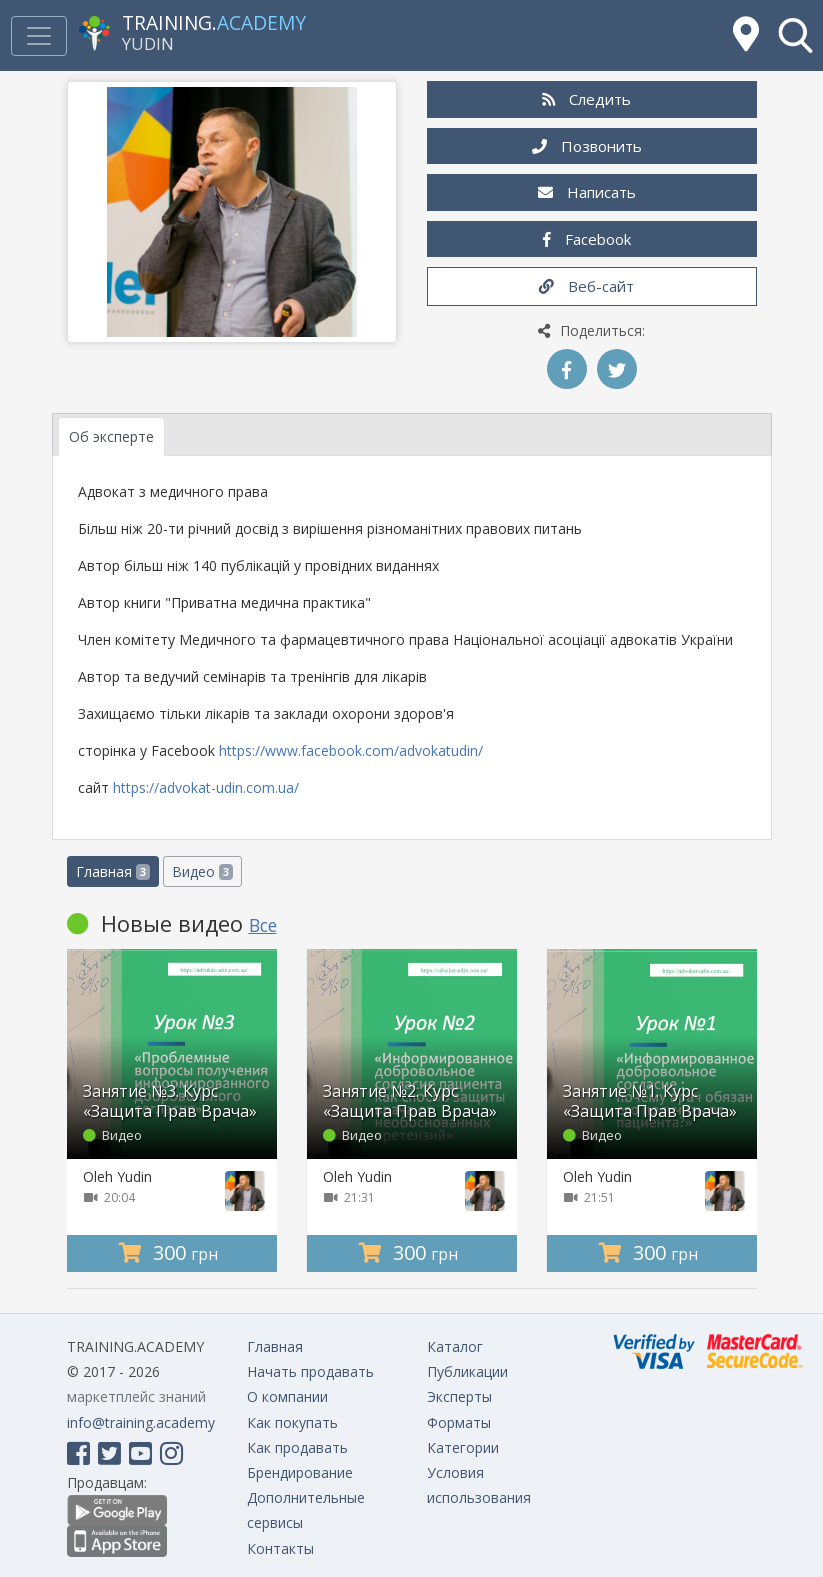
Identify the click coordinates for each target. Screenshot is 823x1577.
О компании (287, 1396)
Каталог (455, 1346)
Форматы (459, 1422)
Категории (463, 1447)
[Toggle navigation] (39, 36)
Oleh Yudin (117, 1176)
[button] (795, 35)
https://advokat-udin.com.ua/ (206, 787)
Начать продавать (310, 1371)
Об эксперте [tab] (111, 436)
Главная (113, 871)
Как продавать (297, 1447)
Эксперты (459, 1396)
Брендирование (300, 1472)
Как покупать (292, 1422)
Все (263, 925)
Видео (202, 871)
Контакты (280, 1548)
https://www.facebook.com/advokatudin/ (351, 750)
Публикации (467, 1371)
